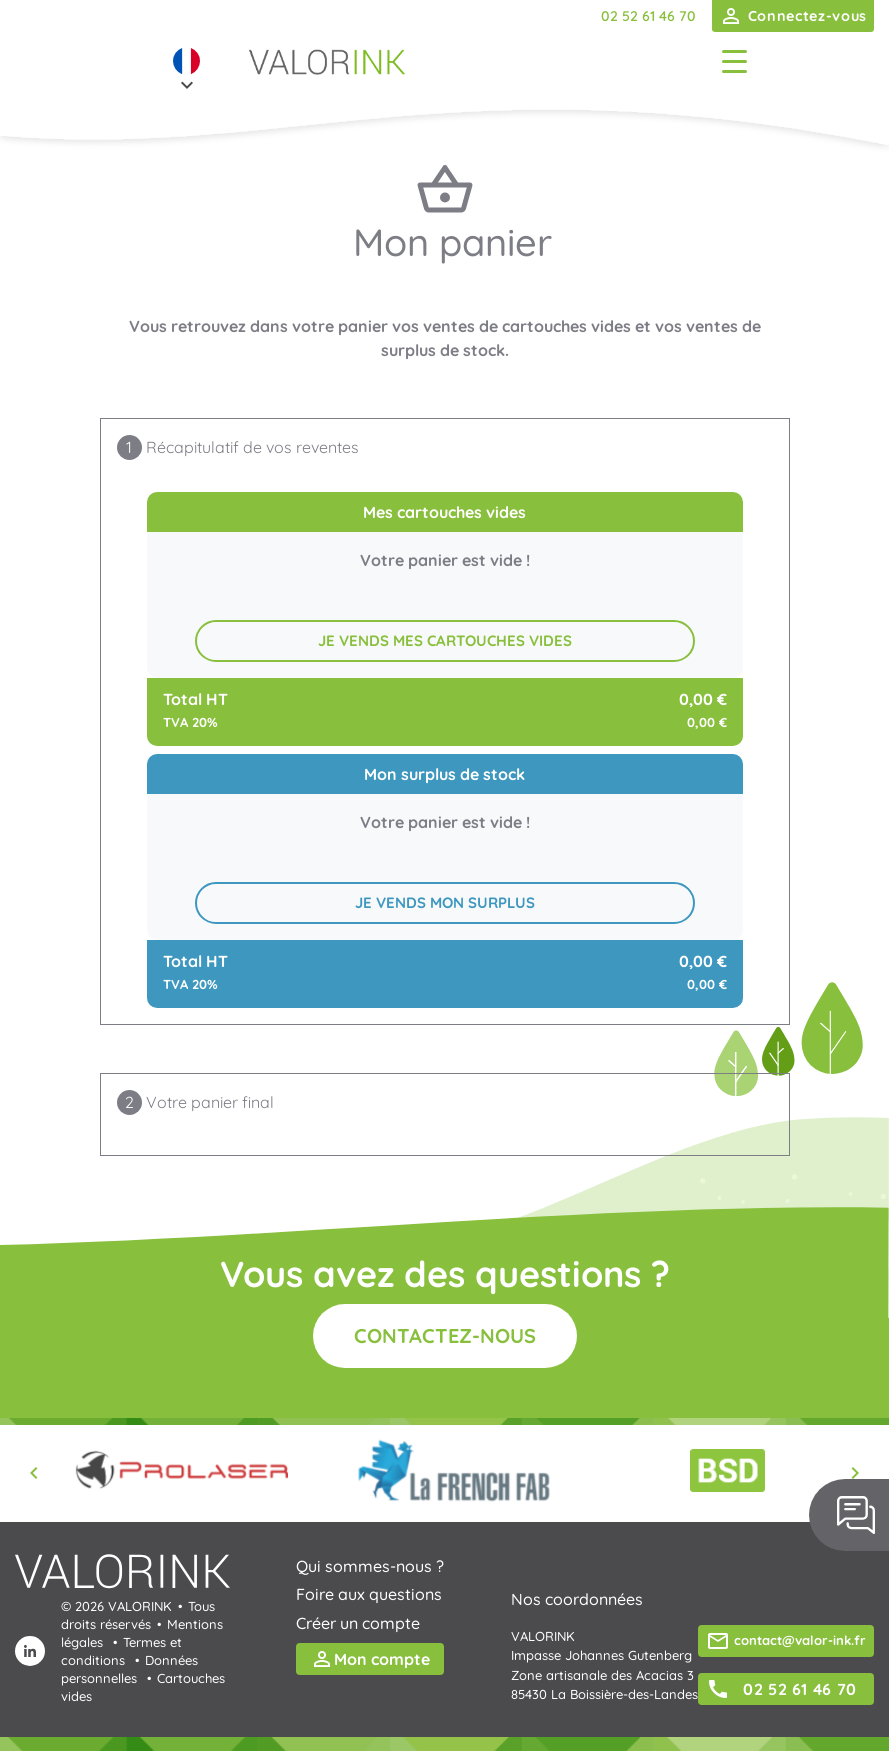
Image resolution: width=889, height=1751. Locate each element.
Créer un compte (358, 1623)
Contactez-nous (445, 1335)
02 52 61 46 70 (648, 16)
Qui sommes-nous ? (370, 1566)
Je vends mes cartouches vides (445, 640)
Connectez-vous (793, 16)
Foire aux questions (369, 1594)
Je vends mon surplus (445, 902)
